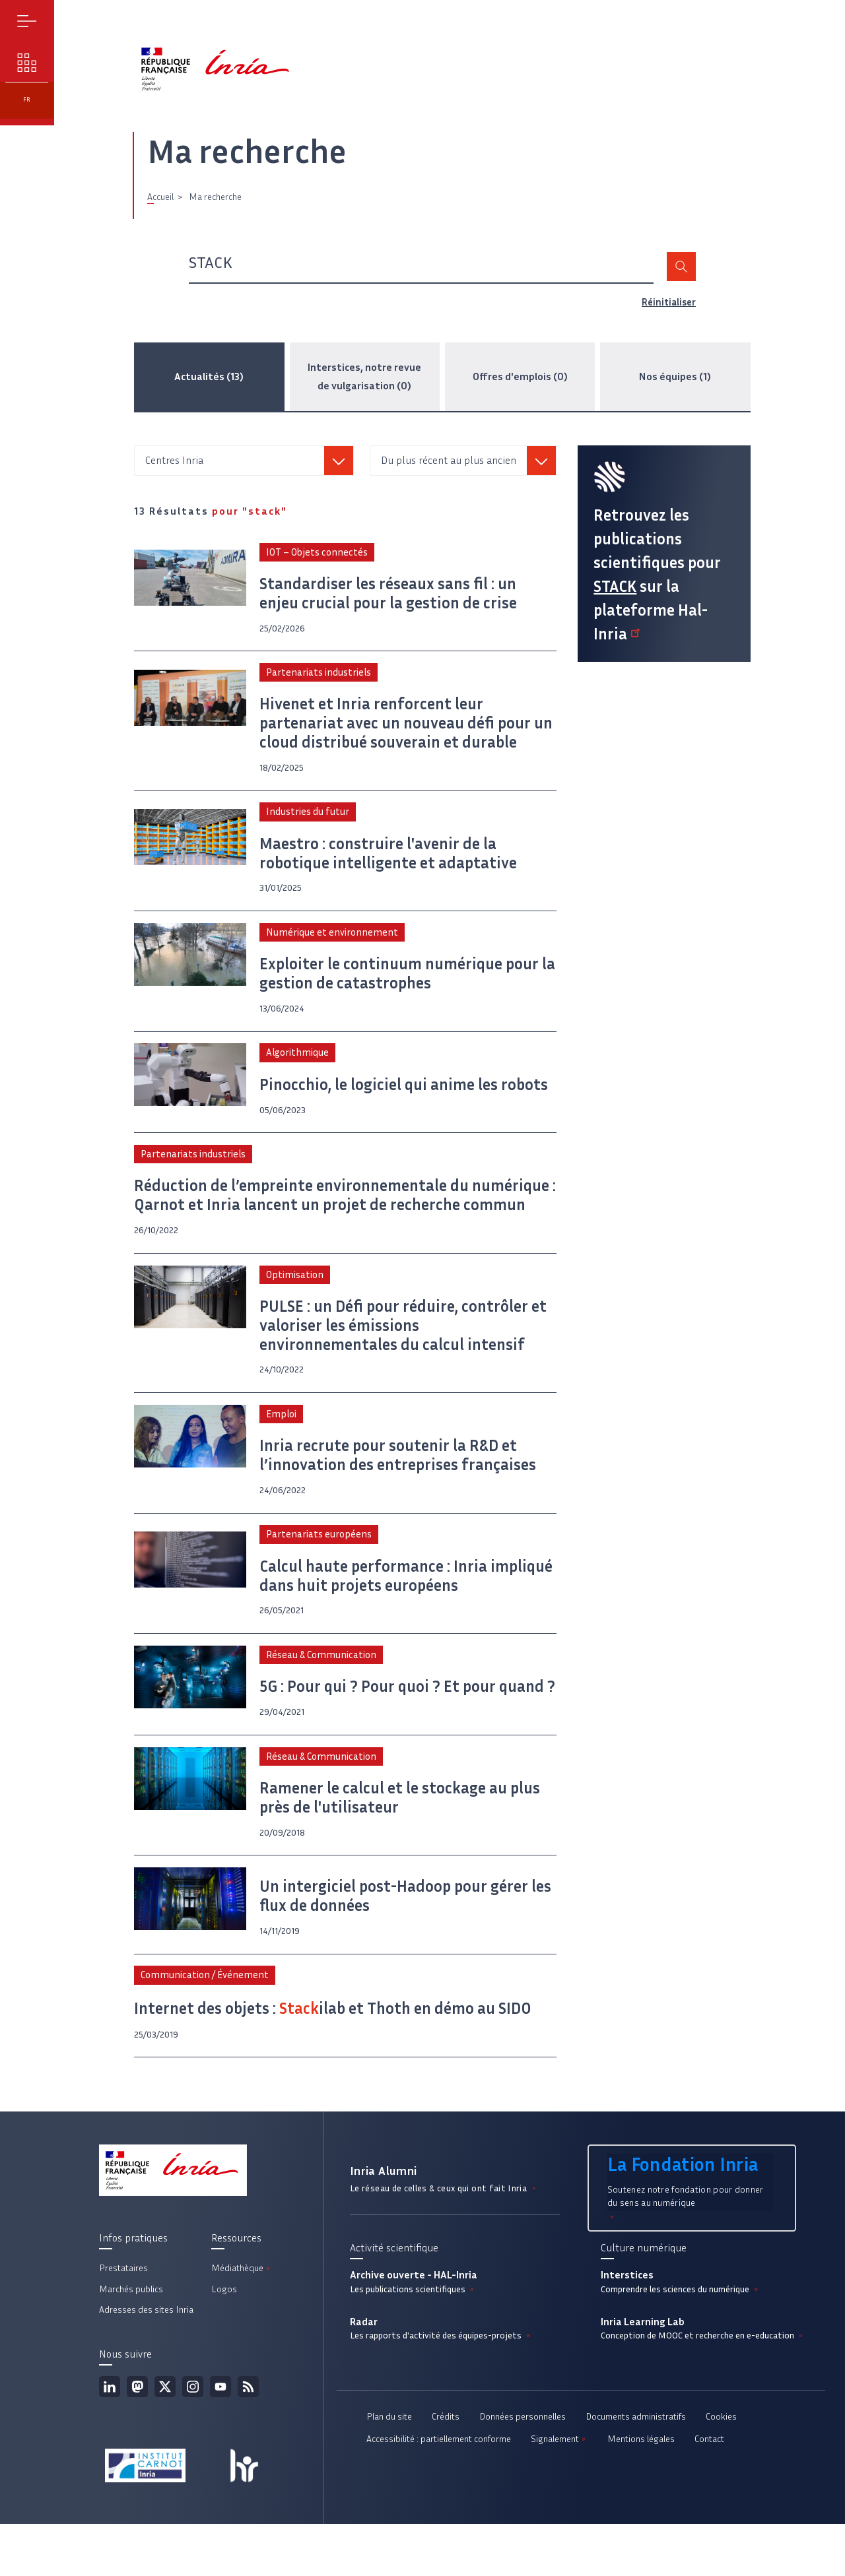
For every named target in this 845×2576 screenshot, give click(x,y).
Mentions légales (641, 2493)
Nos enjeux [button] (33, 98)
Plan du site (389, 2470)
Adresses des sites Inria (146, 2361)
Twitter (165, 2438)
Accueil (160, 207)
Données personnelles (522, 2470)
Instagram (192, 2438)
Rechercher (680, 278)
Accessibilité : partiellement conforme (438, 2493)
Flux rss (248, 2438)
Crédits (445, 2470)
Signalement (559, 2493)
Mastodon (137, 2438)
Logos (224, 2340)
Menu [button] (33, 32)
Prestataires (123, 2319)
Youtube (220, 2438)
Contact (709, 2493)
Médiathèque (241, 2319)
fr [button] (33, 172)
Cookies (721, 2470)
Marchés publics (131, 2340)
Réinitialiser (667, 313)
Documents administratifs (636, 2470)
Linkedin (109, 2438)
